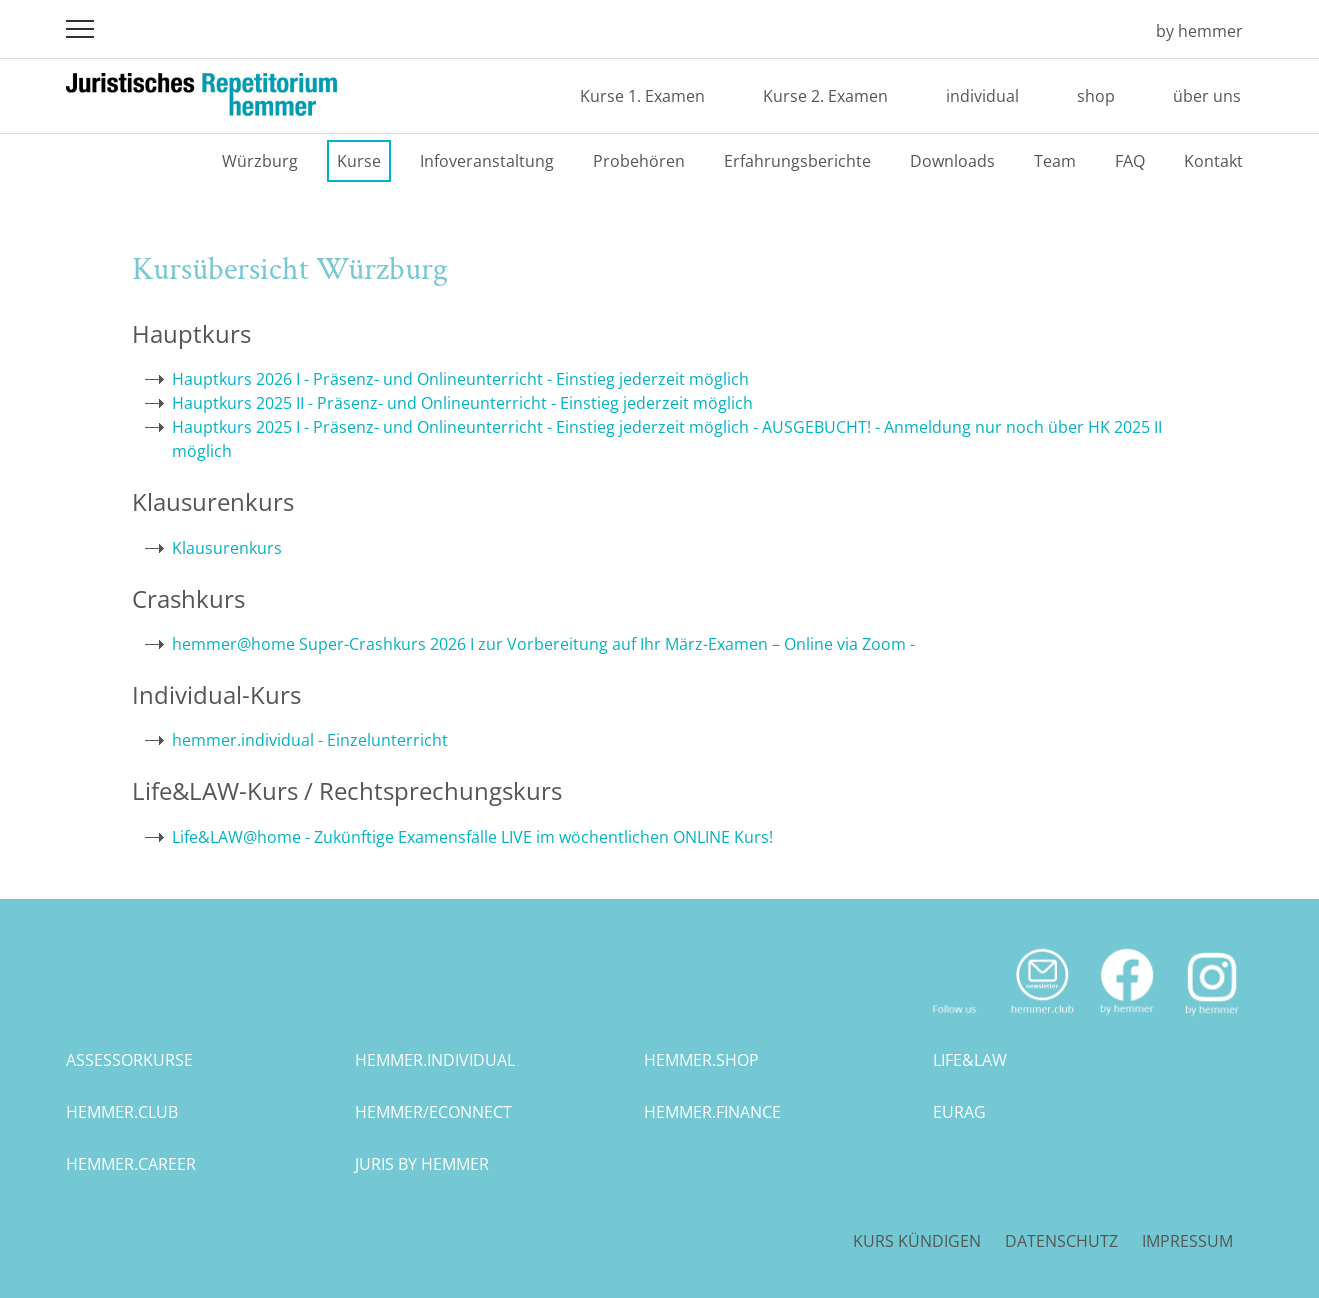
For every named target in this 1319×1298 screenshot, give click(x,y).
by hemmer (1199, 31)
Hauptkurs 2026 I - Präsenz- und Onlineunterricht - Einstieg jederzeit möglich (460, 379)
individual (982, 96)
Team (1055, 161)
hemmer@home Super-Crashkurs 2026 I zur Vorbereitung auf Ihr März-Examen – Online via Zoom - (543, 644)
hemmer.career (131, 1164)
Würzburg (260, 161)
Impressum (1187, 1241)
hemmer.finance (712, 1112)
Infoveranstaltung (487, 161)
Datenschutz (1061, 1241)
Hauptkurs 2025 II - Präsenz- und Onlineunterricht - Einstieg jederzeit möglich (462, 403)
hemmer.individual (435, 1060)
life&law (970, 1060)
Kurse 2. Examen (825, 96)
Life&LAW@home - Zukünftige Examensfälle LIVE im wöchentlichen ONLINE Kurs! (472, 837)
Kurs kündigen (917, 1241)
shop (1096, 96)
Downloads (952, 161)
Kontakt (1213, 161)
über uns (1207, 96)
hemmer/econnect (433, 1112)
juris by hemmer (422, 1164)
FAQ (1130, 161)
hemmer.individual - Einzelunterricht (310, 740)
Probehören (639, 161)
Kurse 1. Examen (642, 96)
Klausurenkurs (227, 548)
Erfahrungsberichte (797, 161)
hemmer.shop (701, 1060)
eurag (959, 1112)
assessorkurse (129, 1060)
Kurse (359, 161)
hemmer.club (122, 1112)
